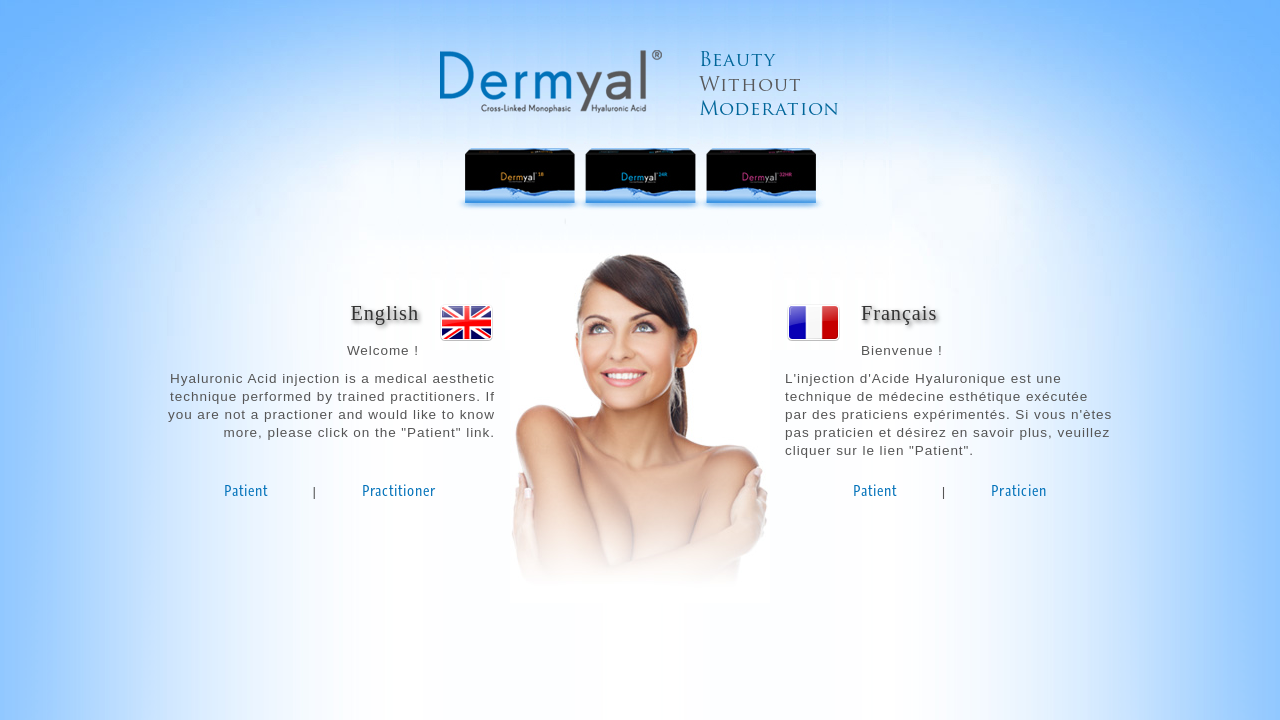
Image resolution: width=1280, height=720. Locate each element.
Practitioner (399, 490)
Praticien (1019, 490)
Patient (246, 490)
